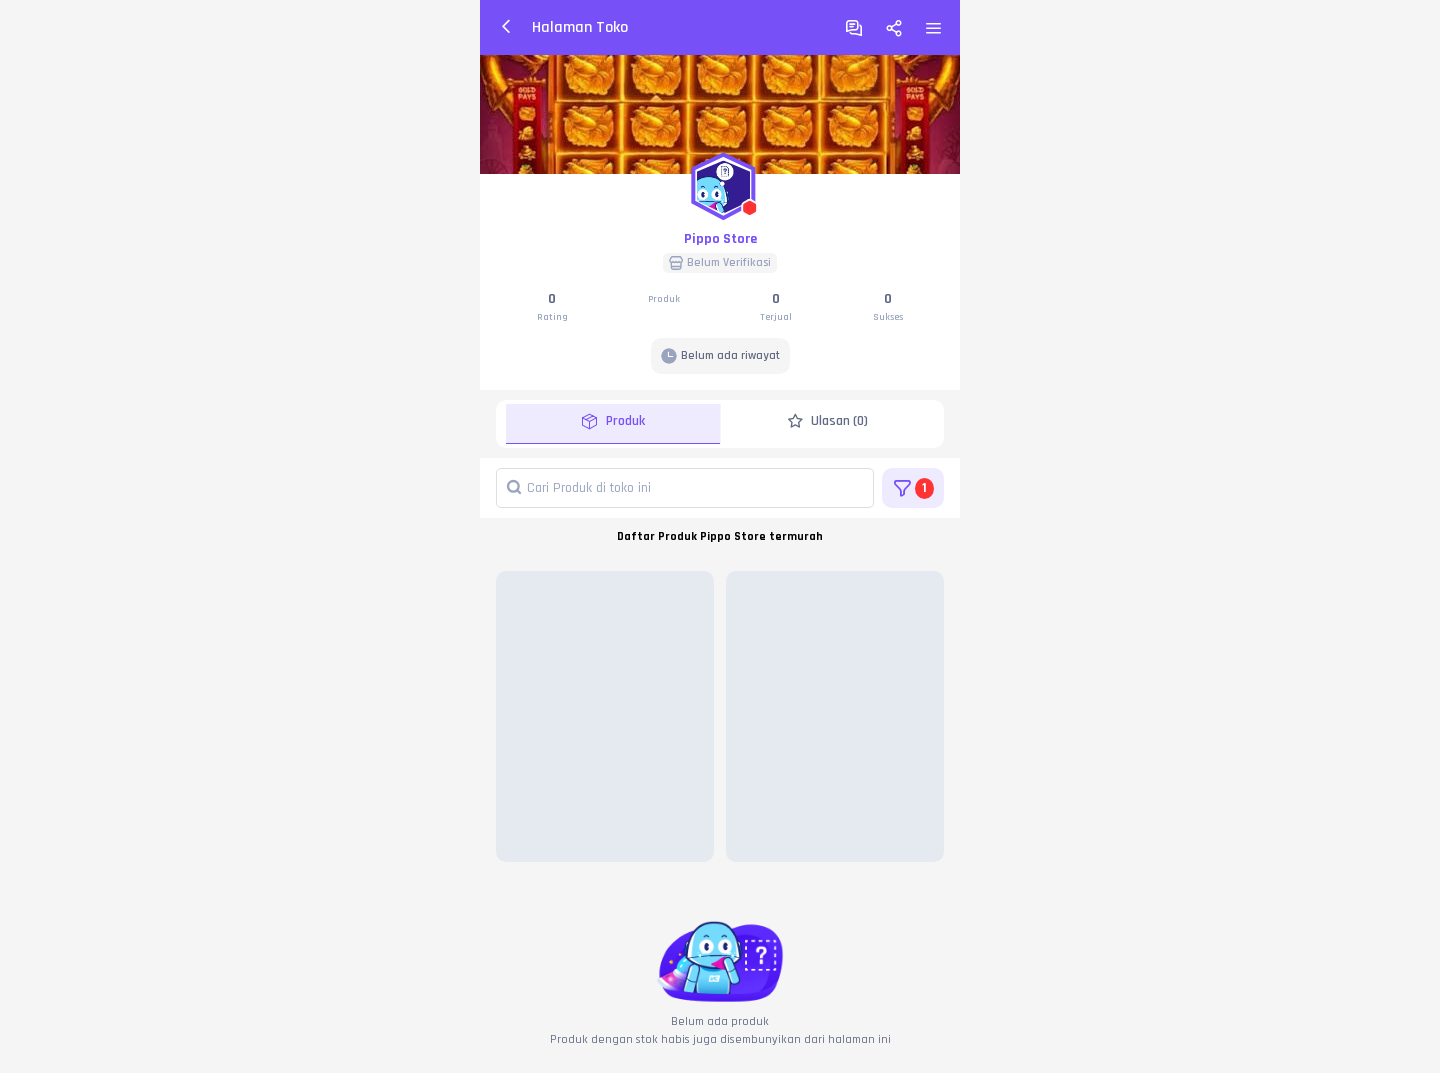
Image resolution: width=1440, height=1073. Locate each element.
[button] (720, 182)
